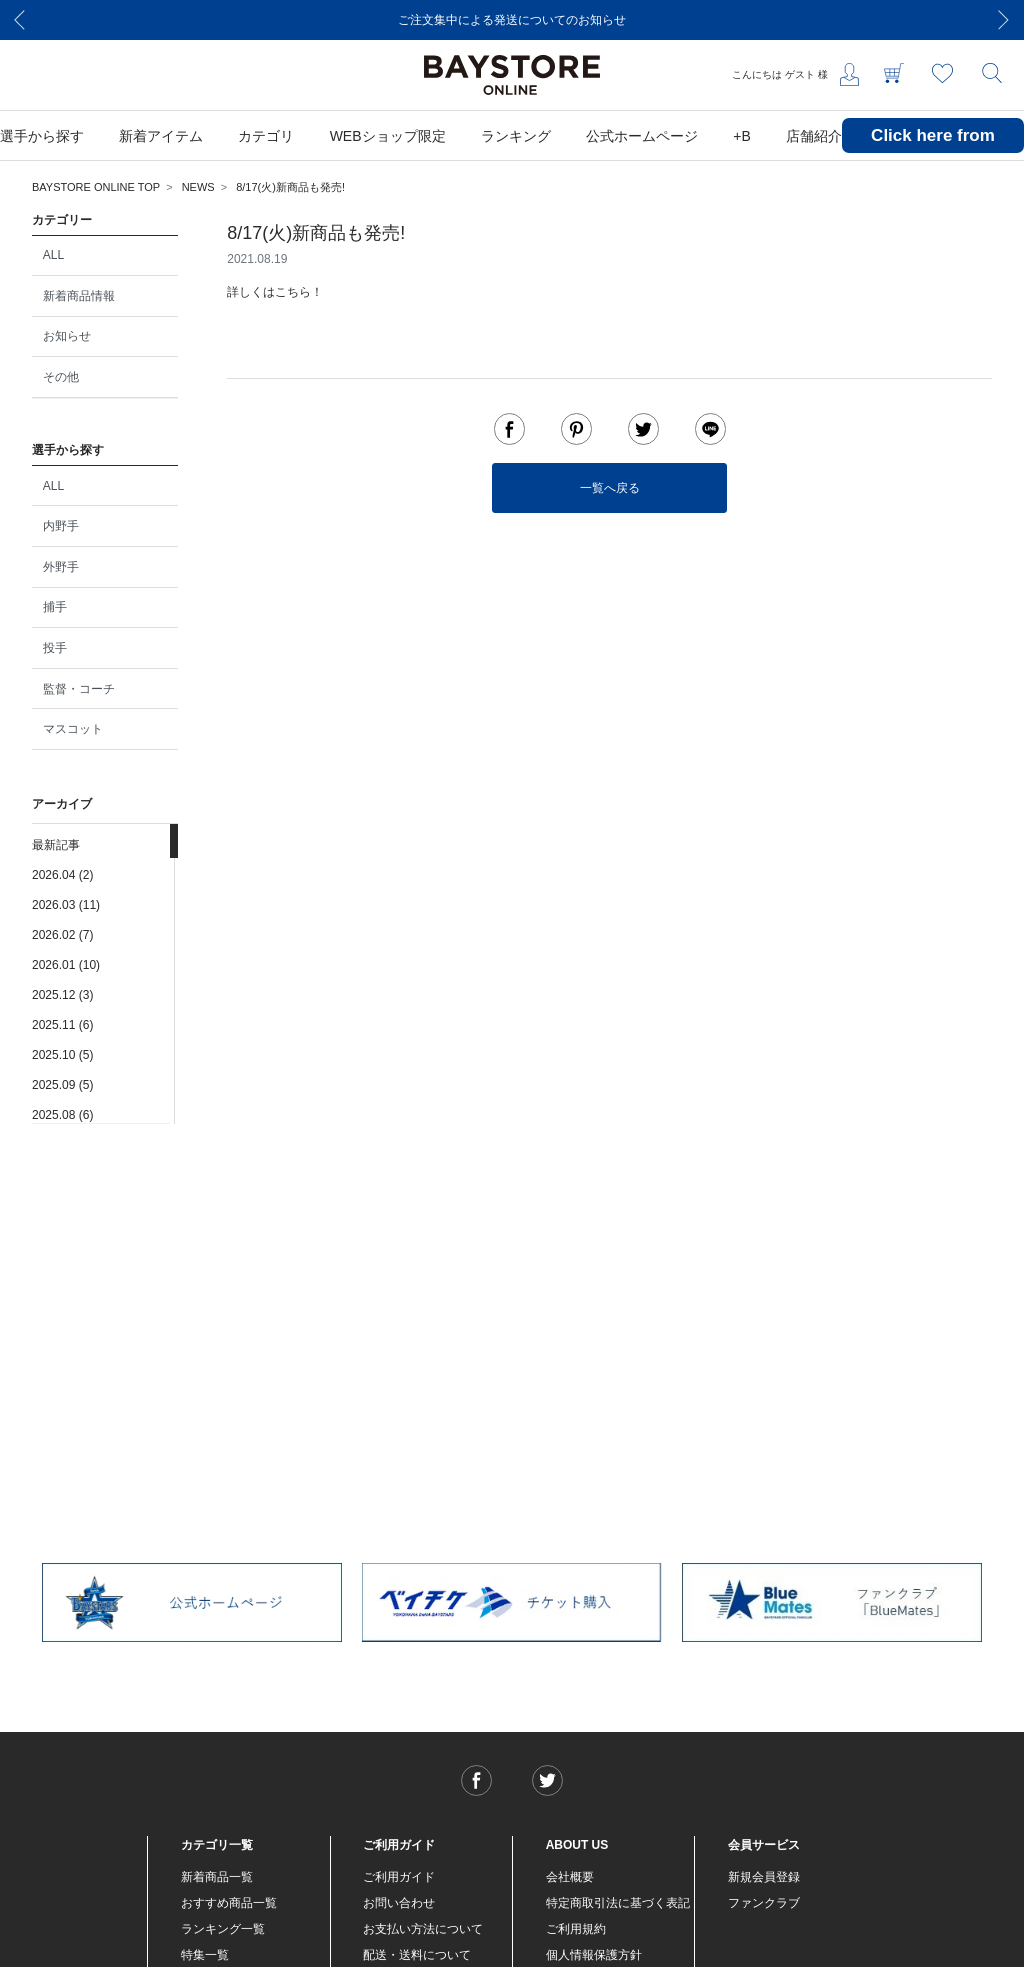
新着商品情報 (79, 296)
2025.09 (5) (62, 1085)
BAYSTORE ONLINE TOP (96, 187)
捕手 (55, 607)
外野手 (61, 567)
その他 (61, 377)
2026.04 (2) (62, 875)
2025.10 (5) (62, 1055)
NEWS (198, 187)
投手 (55, 648)
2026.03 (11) (66, 905)
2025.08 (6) (62, 1115)
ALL (53, 255)
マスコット (73, 729)
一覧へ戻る (610, 488)
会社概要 (570, 1877)
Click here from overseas (933, 150)
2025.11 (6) (62, 1025)
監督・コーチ (79, 689)
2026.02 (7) (62, 935)
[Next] (1004, 20)
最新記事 (56, 845)
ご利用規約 (576, 1929)
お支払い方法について (423, 1929)
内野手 (61, 526)
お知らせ (67, 336)
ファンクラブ (764, 1903)
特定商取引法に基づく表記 (618, 1903)
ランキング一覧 (223, 1929)
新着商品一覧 (217, 1877)
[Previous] (20, 20)
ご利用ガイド (399, 1877)
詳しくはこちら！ (275, 292)
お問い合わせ (399, 1903)
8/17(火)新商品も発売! (290, 187)
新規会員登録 (764, 1877)
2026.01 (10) (66, 965)
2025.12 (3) (62, 995)
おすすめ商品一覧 (229, 1903)
